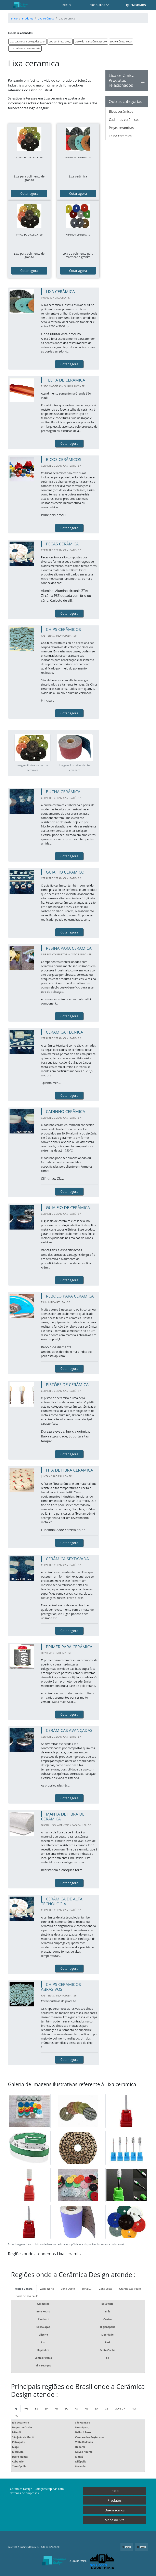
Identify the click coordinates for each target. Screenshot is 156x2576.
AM (134, 2408)
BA (96, 2408)
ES (36, 2408)
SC (66, 2408)
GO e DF (120, 2408)
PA (16, 2416)
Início (114, 2490)
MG (26, 2408)
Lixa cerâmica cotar (121, 41)
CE (106, 2408)
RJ (15, 2408)
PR (56, 2408)
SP (46, 2408)
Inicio (66, 5)
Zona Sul (87, 2288)
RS (76, 2408)
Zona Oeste (68, 2288)
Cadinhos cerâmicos (124, 119)
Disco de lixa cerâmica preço (91, 41)
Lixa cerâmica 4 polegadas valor (28, 41)
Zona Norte (47, 2288)
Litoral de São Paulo (26, 2296)
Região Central (23, 2288)
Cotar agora (29, 193)
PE (86, 2408)
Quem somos (136, 5)
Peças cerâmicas (121, 127)
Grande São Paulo (130, 2288)
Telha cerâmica (120, 136)
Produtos (97, 5)
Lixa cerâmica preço (60, 41)
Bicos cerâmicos (121, 111)
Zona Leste (105, 2288)
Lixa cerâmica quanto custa (25, 48)
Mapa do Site (114, 2520)
